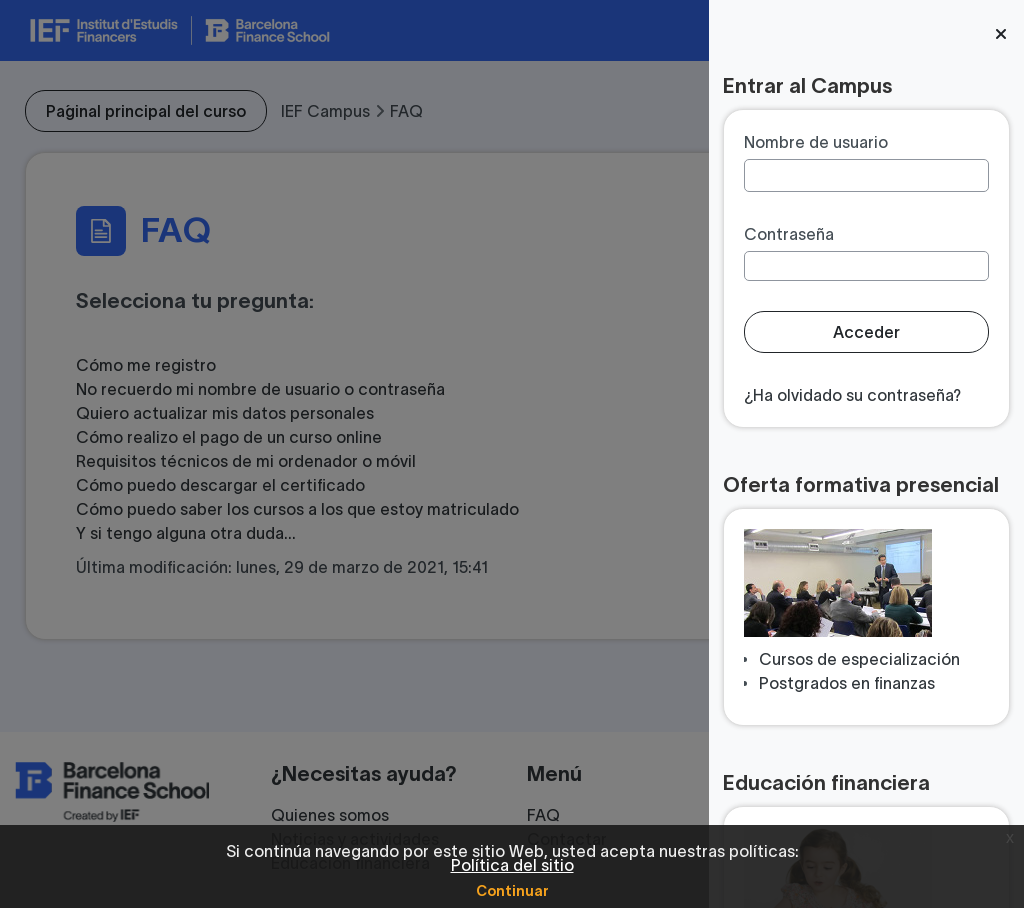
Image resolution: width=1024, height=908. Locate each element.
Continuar (512, 891)
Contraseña (789, 234)
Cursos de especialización (859, 659)
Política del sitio (512, 865)
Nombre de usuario (816, 142)
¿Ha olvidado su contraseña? (852, 395)
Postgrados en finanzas (847, 683)
